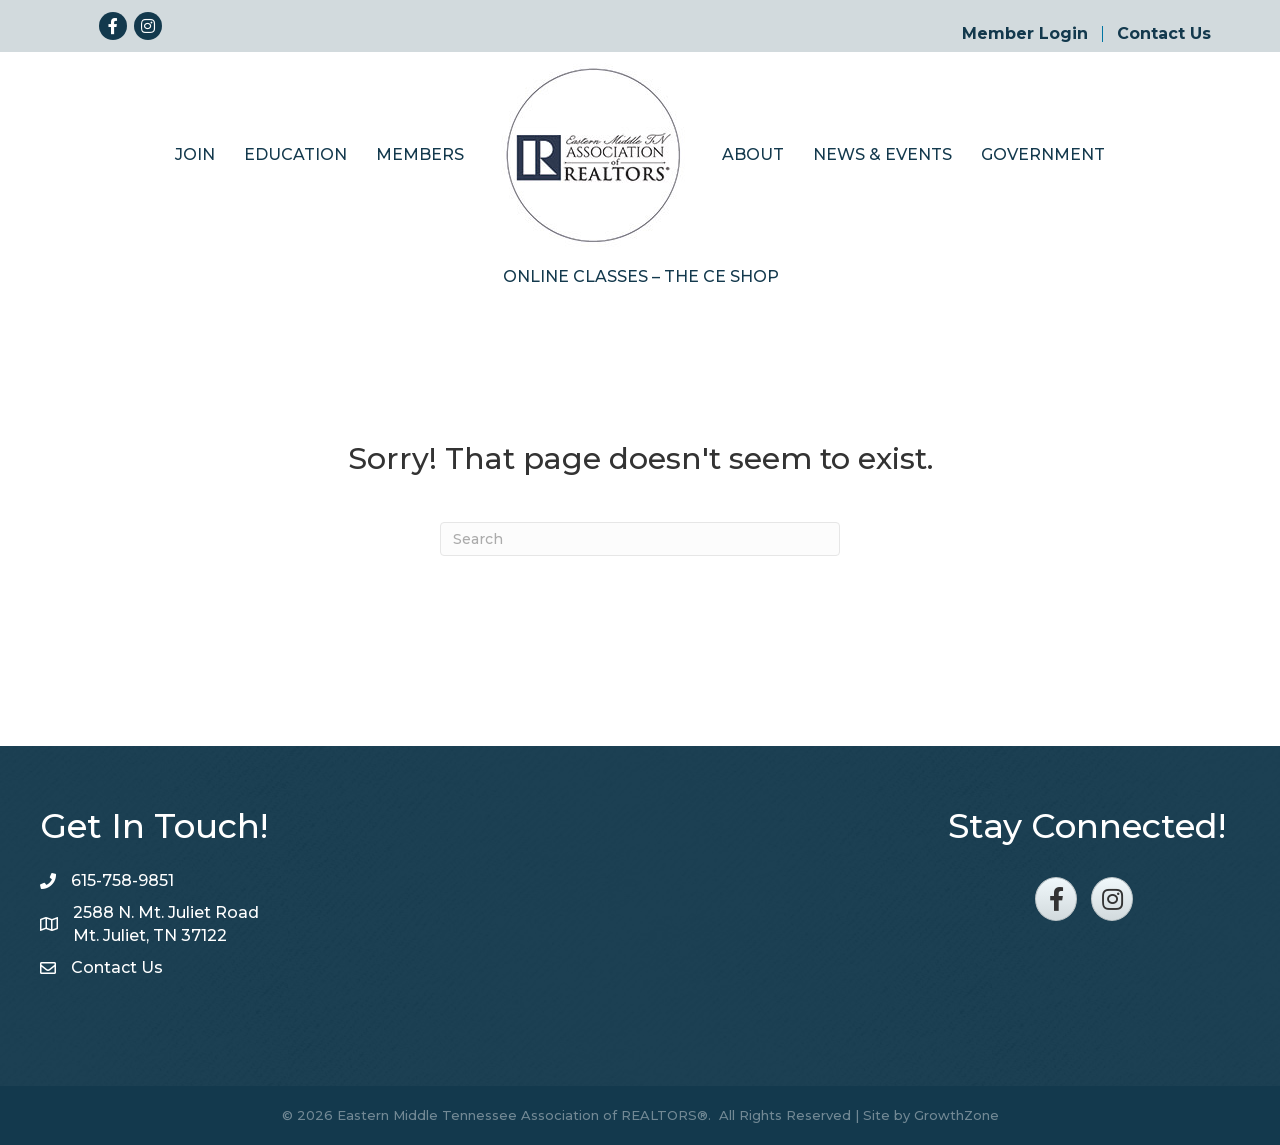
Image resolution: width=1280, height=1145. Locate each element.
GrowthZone (956, 1115)
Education (295, 154)
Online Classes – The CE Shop (641, 276)
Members (420, 154)
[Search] (640, 539)
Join (195, 154)
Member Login (1025, 34)
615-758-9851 (122, 880)
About (753, 154)
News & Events (882, 154)
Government (1043, 154)
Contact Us (1164, 34)
